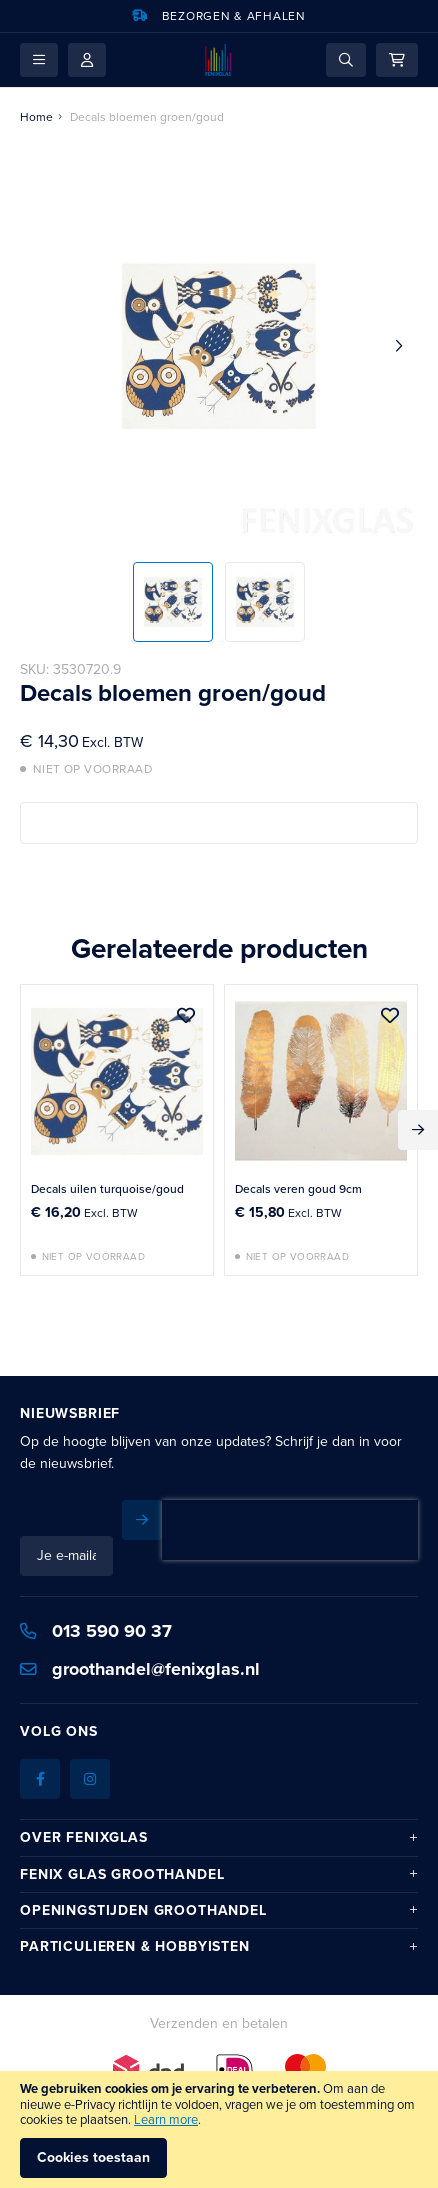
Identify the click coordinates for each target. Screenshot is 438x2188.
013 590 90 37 (96, 1595)
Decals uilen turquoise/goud (107, 1189)
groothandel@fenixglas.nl (140, 1633)
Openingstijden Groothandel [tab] (143, 1874)
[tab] (219, 1801)
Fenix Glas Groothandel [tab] (122, 1838)
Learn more (166, 2119)
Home (36, 117)
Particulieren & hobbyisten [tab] (135, 1910)
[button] (39, 60)
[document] (219, 2129)
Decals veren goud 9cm (298, 1189)
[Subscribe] (398, 1520)
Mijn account (87, 60)
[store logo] (218, 60)
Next (418, 1130)
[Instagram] (90, 1743)
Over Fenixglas (84, 1801)
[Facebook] (40, 1743)
